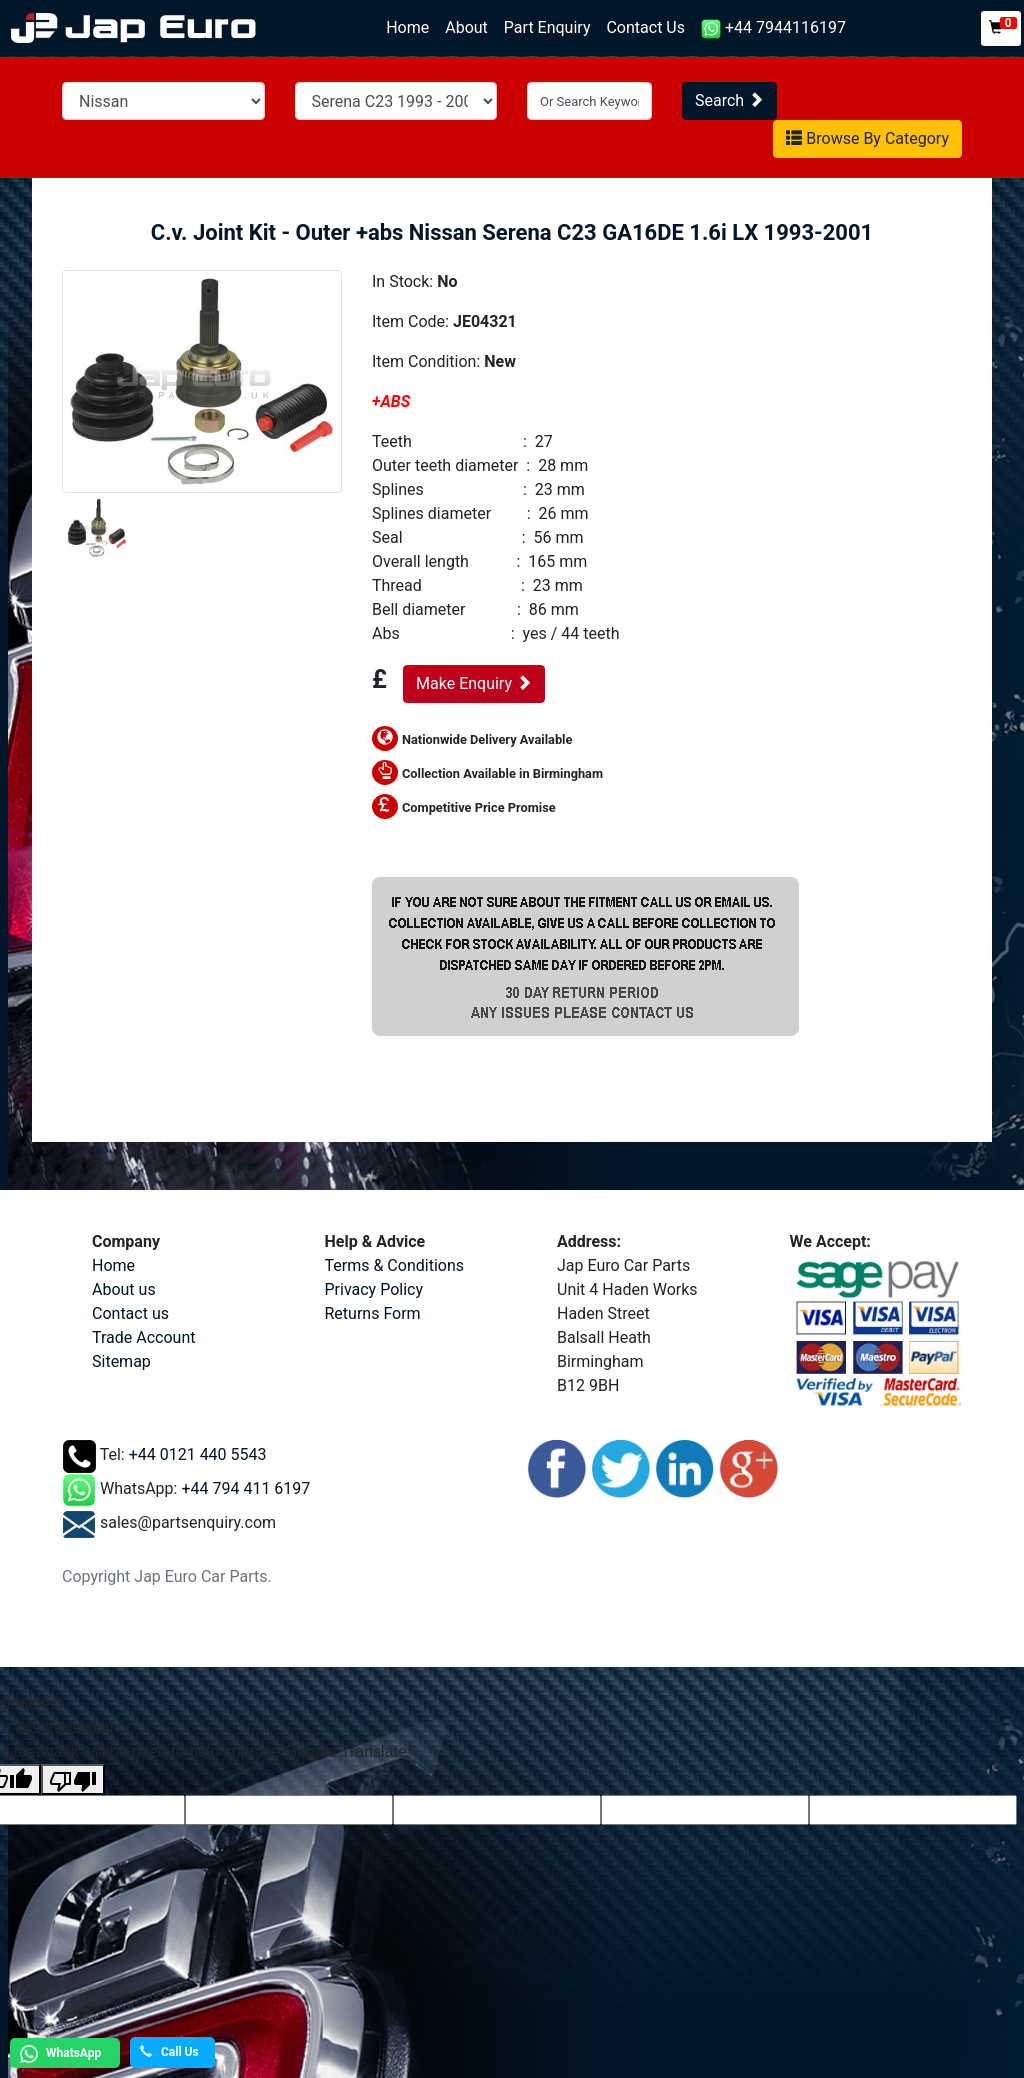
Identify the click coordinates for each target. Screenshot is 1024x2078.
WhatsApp (58, 2054)
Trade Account (143, 1337)
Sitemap (121, 1361)
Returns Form (373, 1313)
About (466, 27)
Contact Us (645, 27)
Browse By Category (867, 138)
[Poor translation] (73, 1779)
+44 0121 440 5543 (198, 1455)
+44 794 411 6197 (245, 1489)
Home (411, 26)
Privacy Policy (374, 1289)
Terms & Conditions (395, 1265)
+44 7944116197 (773, 28)
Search (729, 100)
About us (124, 1289)
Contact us (130, 1313)
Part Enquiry (547, 27)
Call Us (169, 2052)
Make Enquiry (474, 683)
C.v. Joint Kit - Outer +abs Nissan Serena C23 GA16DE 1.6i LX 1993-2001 (512, 232)
